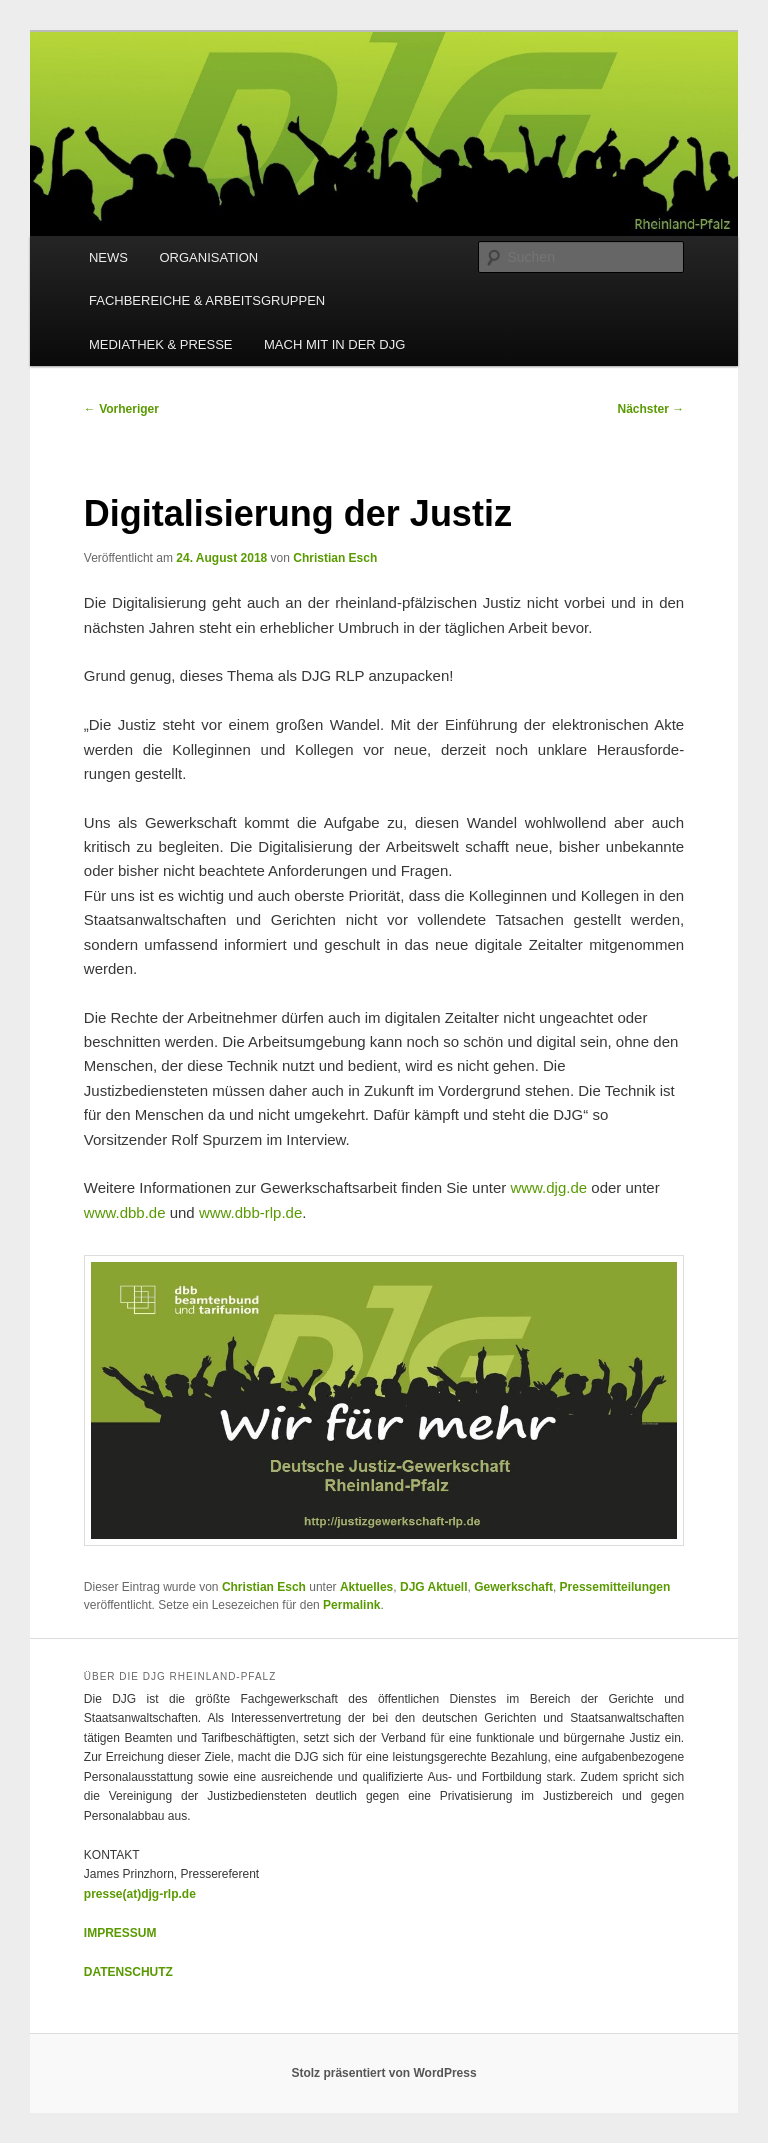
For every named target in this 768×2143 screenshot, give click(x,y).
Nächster (651, 409)
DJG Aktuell (434, 1587)
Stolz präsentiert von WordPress (383, 2073)
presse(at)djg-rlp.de (140, 1894)
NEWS (108, 257)
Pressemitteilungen (615, 1587)
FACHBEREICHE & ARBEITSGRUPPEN (207, 300)
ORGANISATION (208, 257)
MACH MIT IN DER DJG (334, 344)
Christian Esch (335, 558)
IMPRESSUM (120, 1933)
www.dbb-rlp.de (250, 1212)
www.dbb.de (125, 1212)
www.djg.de (548, 1187)
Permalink (351, 1605)
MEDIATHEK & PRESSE (161, 344)
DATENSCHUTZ (128, 1972)
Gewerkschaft (513, 1587)
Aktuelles (366, 1587)
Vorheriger (121, 409)
